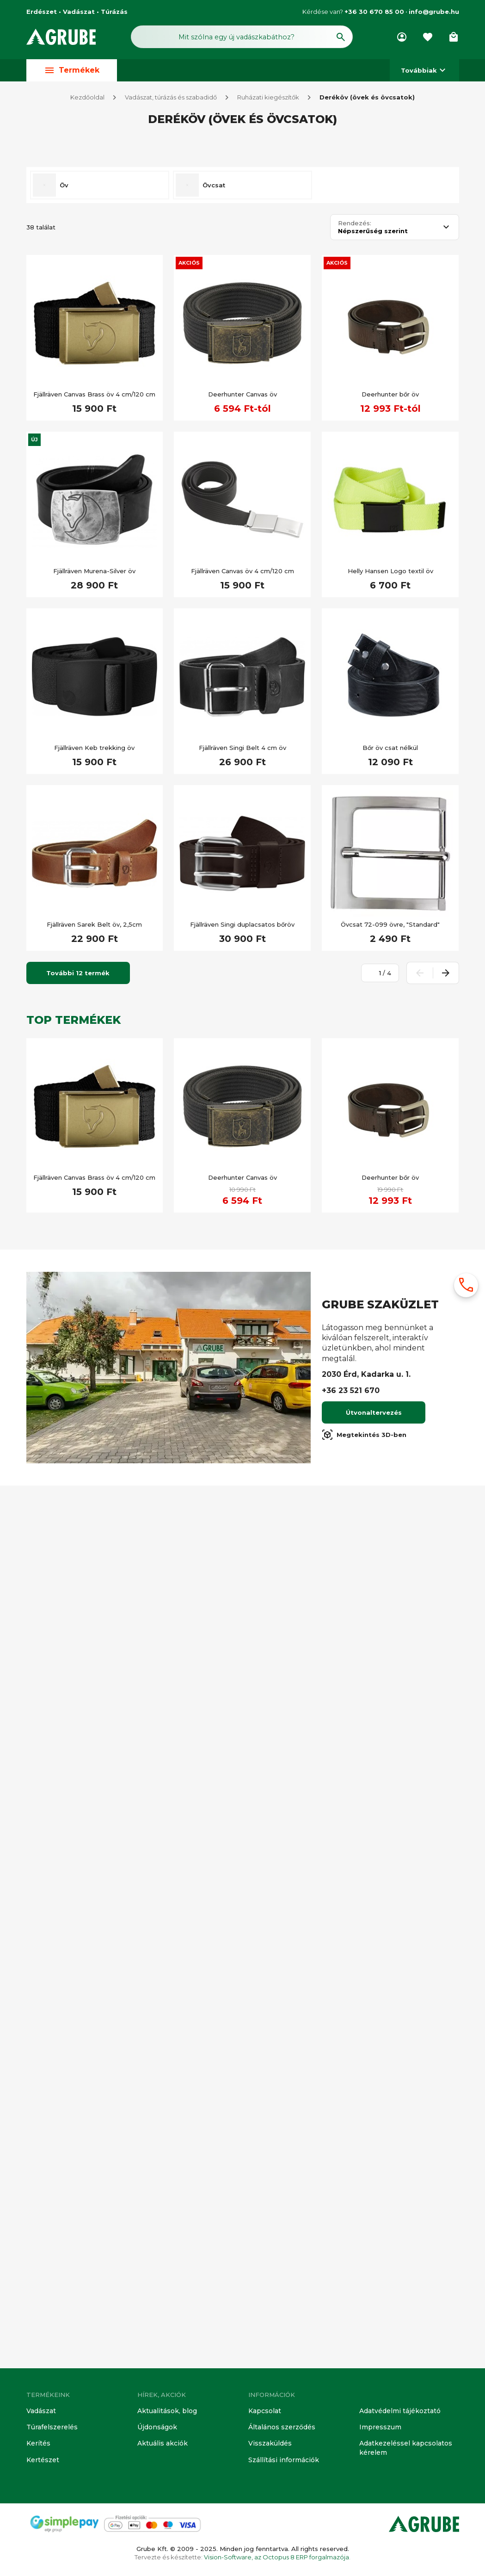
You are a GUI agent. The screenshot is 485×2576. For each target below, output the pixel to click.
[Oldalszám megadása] (375, 1858)
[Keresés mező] (242, 36)
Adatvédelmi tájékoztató (398, 2413)
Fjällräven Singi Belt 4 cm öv (242, 1633)
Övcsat (214, 1070)
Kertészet (42, 2460)
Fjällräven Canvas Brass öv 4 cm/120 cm (94, 1279)
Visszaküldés (268, 2444)
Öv (64, 1070)
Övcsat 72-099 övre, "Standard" (390, 1810)
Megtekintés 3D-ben (364, 2320)
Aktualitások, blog (165, 2413)
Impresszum (378, 2429)
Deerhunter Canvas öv (242, 1279)
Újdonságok (155, 2429)
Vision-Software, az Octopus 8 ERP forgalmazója (276, 2557)
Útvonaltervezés (374, 2298)
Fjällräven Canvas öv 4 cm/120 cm (242, 1456)
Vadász (57, 175)
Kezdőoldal (87, 98)
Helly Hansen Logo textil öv (390, 1456)
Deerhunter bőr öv (390, 1279)
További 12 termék (78, 1858)
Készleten (61, 626)
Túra (52, 1008)
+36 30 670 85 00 (374, 11)
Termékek (71, 71)
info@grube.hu (434, 11)
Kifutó (54, 649)
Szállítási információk (280, 2460)
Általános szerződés (279, 2429)
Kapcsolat (264, 2413)
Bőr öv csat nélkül (390, 1633)
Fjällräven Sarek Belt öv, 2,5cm (94, 1810)
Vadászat (40, 2413)
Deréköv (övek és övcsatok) (367, 98)
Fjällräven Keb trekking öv (94, 1633)
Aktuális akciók (160, 2444)
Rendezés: (354, 1108)
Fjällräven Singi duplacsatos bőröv (242, 1810)
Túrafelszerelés (50, 2429)
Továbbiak (424, 71)
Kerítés (37, 2444)
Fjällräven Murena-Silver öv (94, 1456)
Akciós (189, 1148)
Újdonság (60, 836)
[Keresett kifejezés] (80, 599)
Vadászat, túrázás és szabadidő (171, 98)
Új (34, 1325)
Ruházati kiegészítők (268, 98)
